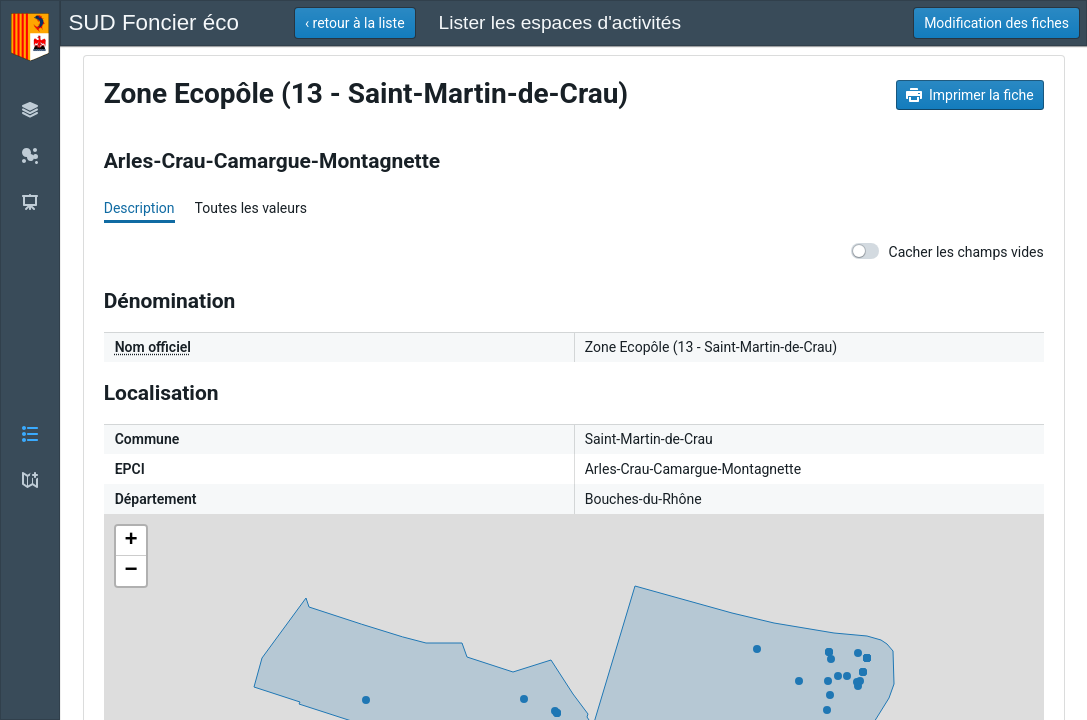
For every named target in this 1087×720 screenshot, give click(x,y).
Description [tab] (139, 208)
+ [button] (131, 541)
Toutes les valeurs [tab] (251, 208)
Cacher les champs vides (947, 251)
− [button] (131, 571)
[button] (30, 360)
